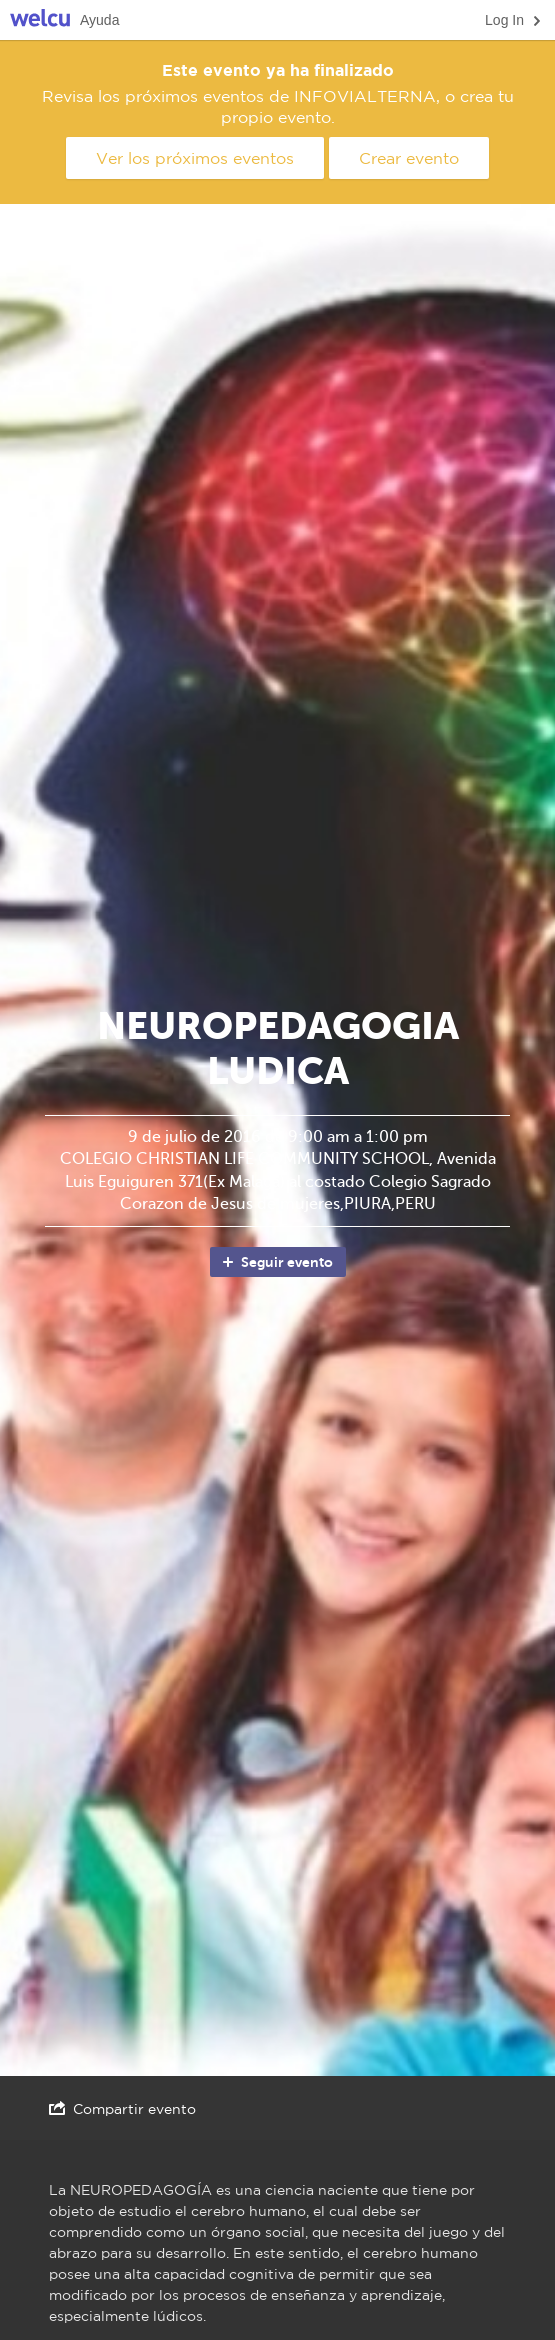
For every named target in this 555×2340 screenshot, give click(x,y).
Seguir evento (276, 1262)
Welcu (40, 20)
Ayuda (99, 20)
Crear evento (409, 158)
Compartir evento (122, 2108)
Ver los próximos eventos (195, 158)
